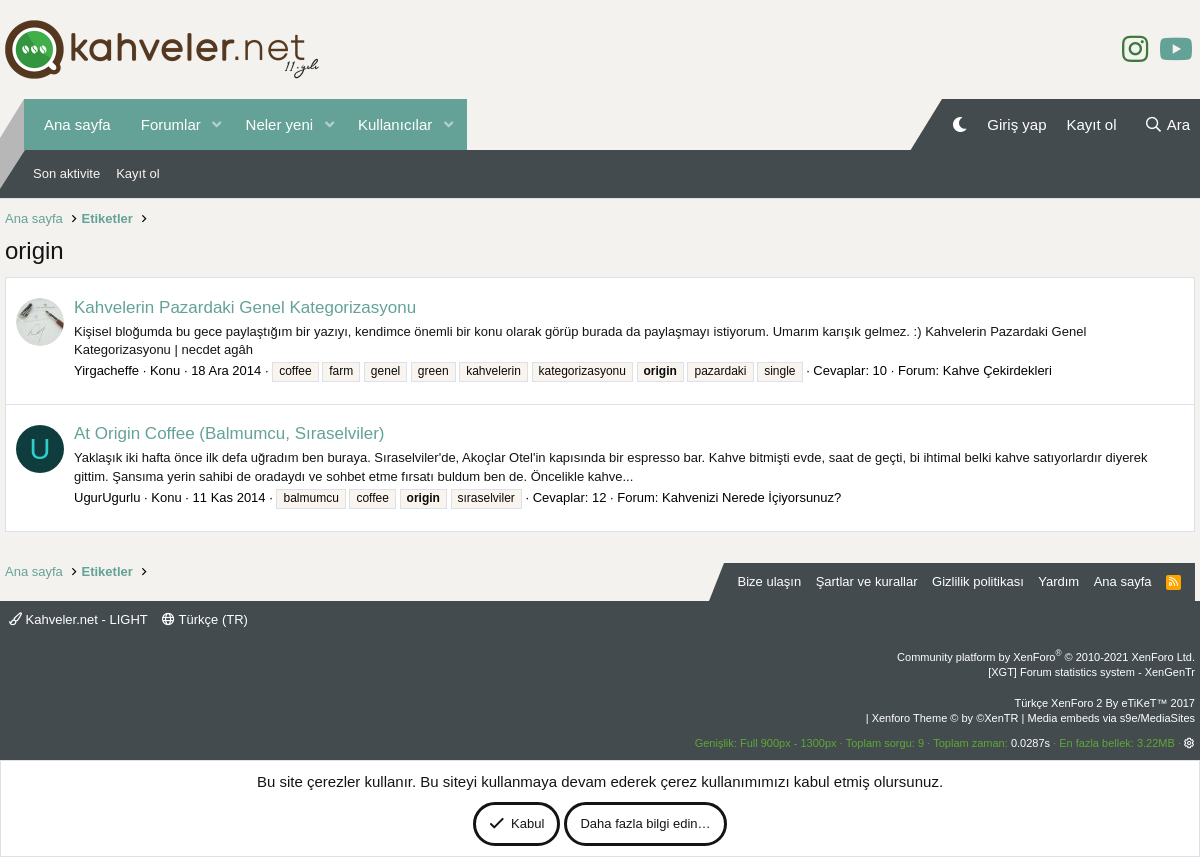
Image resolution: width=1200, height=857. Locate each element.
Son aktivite (66, 173)
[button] (217, 124)
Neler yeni (280, 124)
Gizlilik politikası (978, 581)
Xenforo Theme (945, 718)
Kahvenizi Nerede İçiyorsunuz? (751, 497)
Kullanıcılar (395, 124)
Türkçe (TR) (205, 619)
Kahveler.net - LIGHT (78, 619)
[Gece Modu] (959, 124)
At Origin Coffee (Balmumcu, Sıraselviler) (229, 433)
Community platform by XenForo (1046, 657)
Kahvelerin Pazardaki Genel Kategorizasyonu (245, 307)
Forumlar (171, 124)
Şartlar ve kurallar (867, 581)
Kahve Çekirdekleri (997, 370)
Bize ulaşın (770, 581)
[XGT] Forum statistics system (1091, 672)
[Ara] (1167, 124)
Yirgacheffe (106, 370)
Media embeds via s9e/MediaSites (1111, 718)
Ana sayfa (77, 124)
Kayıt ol (137, 173)
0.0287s (1030, 743)
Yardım (1058, 581)
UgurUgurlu (107, 497)
